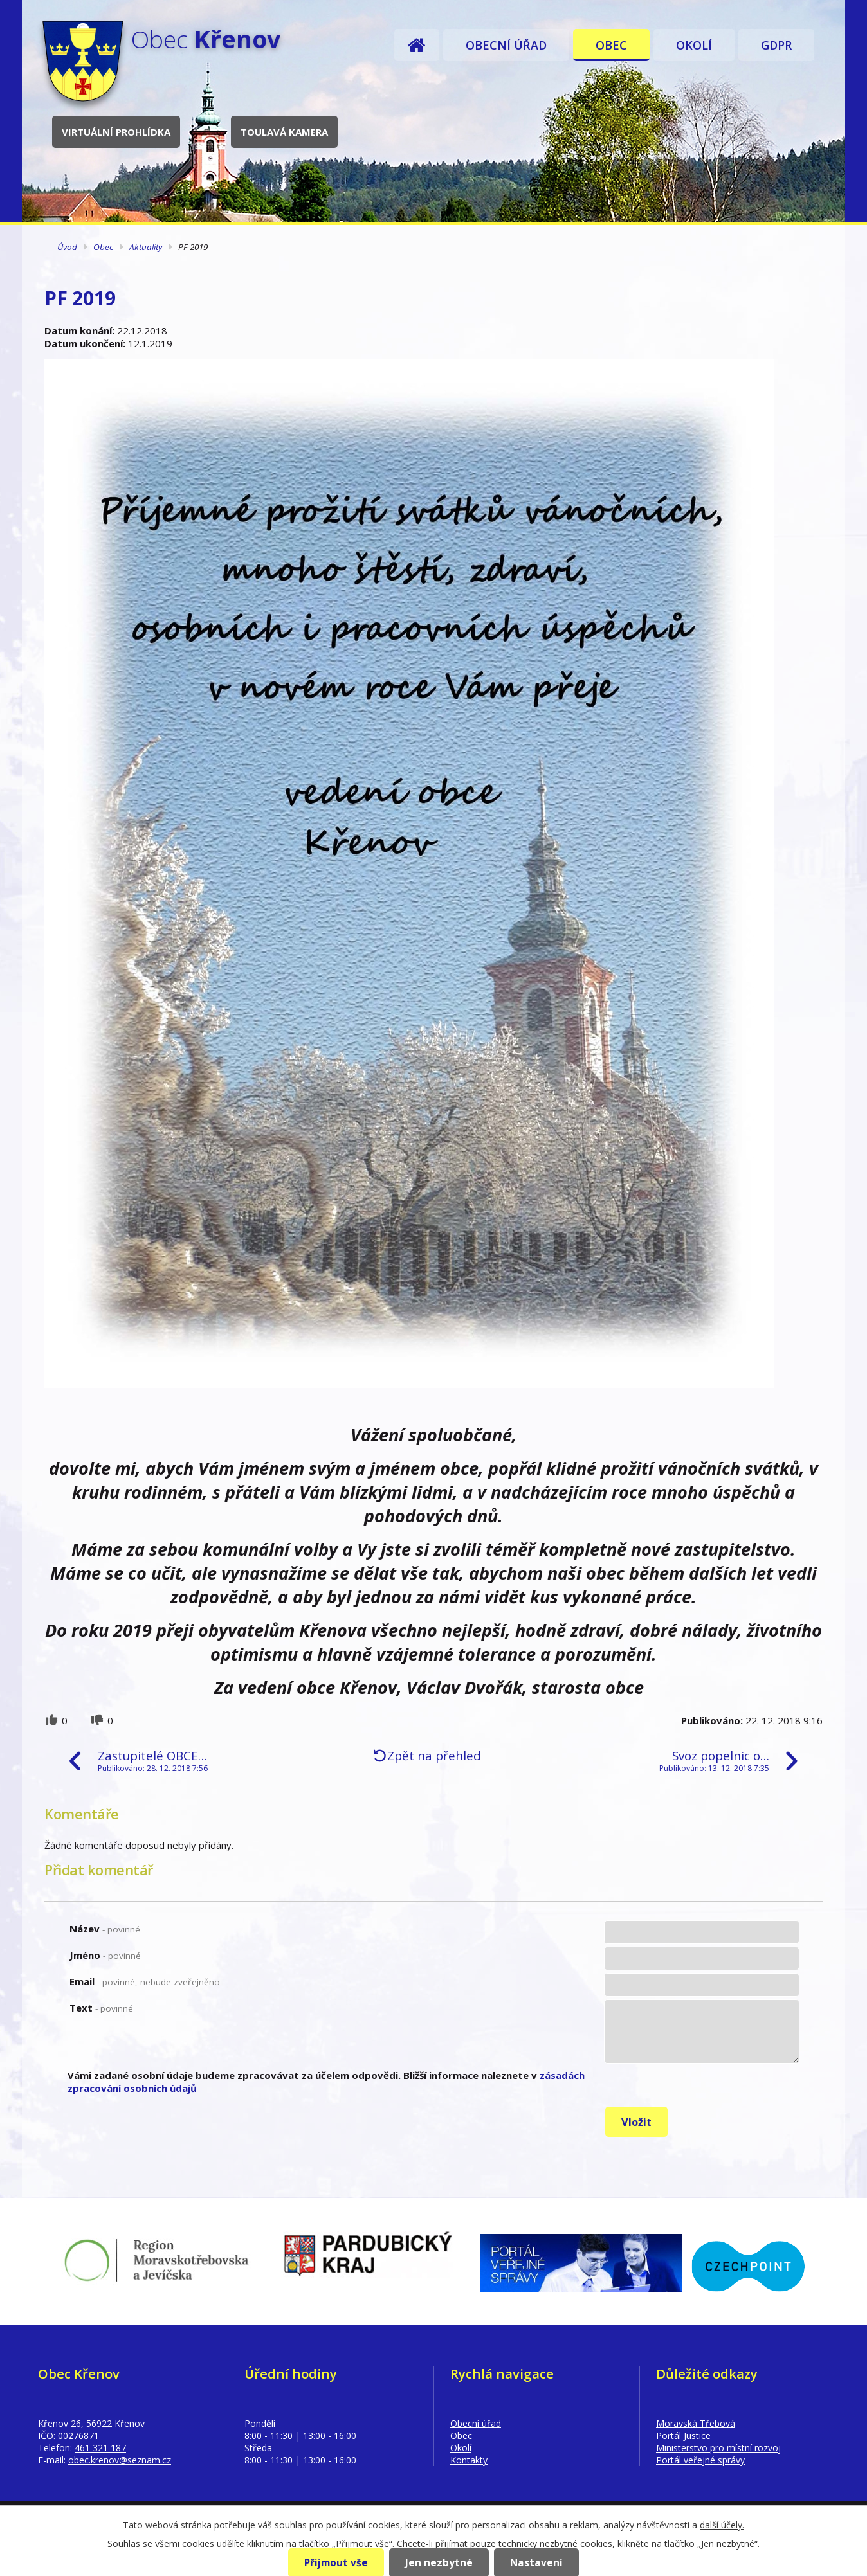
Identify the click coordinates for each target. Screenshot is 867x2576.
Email (144, 1981)
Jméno (105, 1955)
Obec (611, 45)
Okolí (694, 45)
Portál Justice (683, 2435)
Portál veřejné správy (700, 2460)
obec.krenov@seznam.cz (119, 2460)
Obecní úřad (506, 45)
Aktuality (145, 247)
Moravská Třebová (695, 2423)
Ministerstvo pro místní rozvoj (718, 2448)
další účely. (722, 2525)
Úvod (416, 45)
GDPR (776, 45)
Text (101, 2007)
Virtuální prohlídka (116, 131)
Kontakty (469, 2460)
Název (104, 1928)
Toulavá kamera (284, 131)
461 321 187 (100, 2448)
